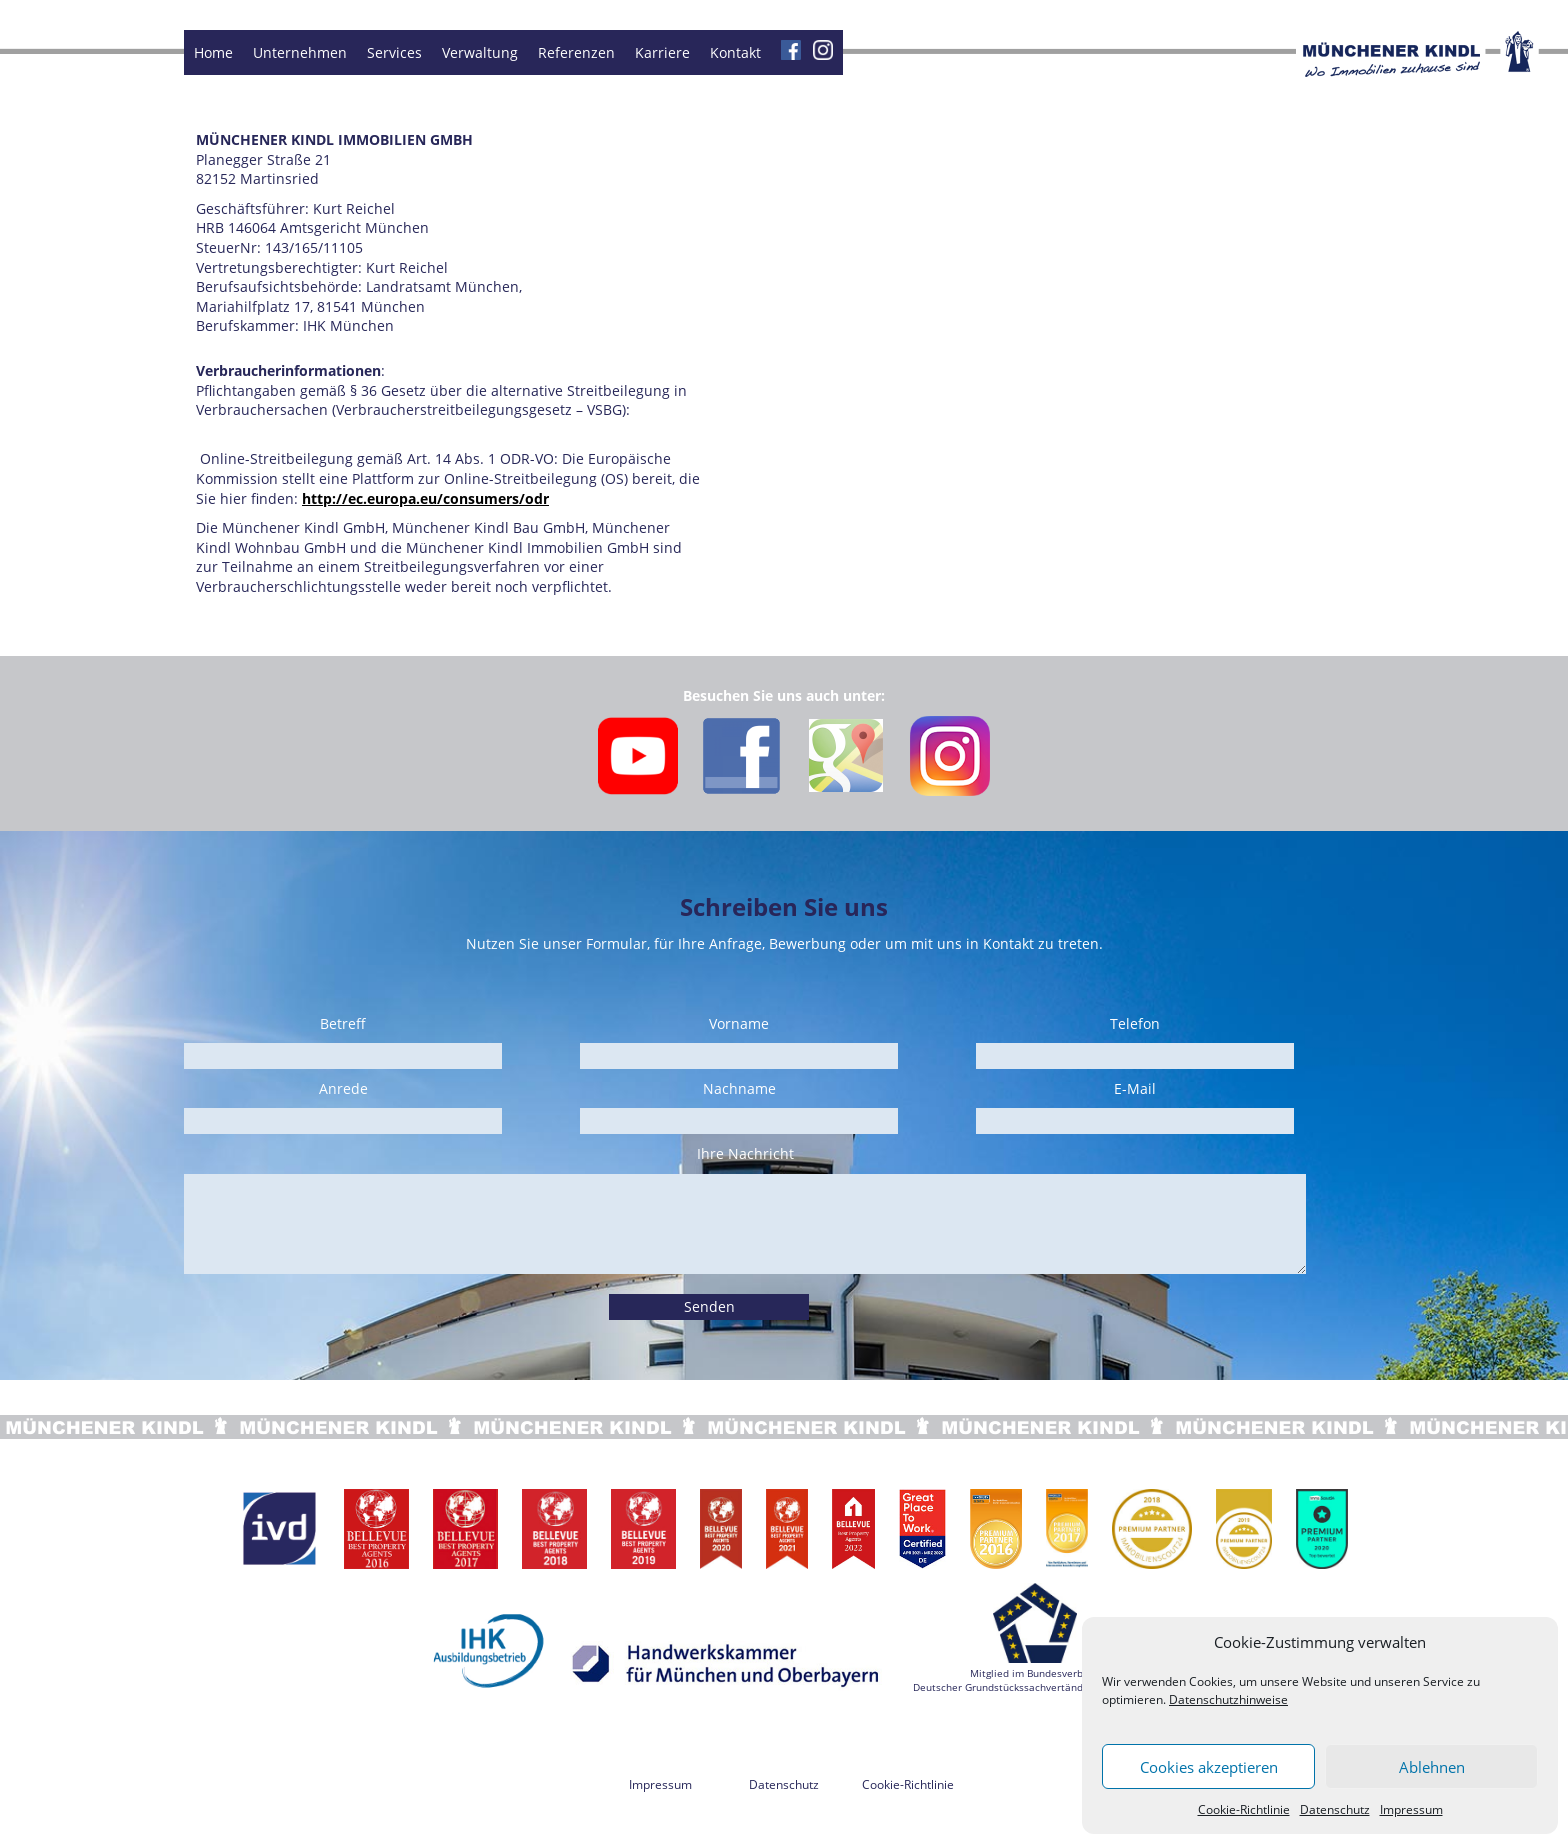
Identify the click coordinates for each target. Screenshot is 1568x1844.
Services (394, 52)
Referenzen (576, 52)
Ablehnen (1432, 1767)
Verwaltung (480, 52)
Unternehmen (300, 52)
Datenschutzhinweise (1228, 1699)
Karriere (662, 52)
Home (213, 52)
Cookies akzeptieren (1209, 1767)
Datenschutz (1335, 1809)
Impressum (1411, 1809)
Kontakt (735, 52)
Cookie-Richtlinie (1244, 1809)
